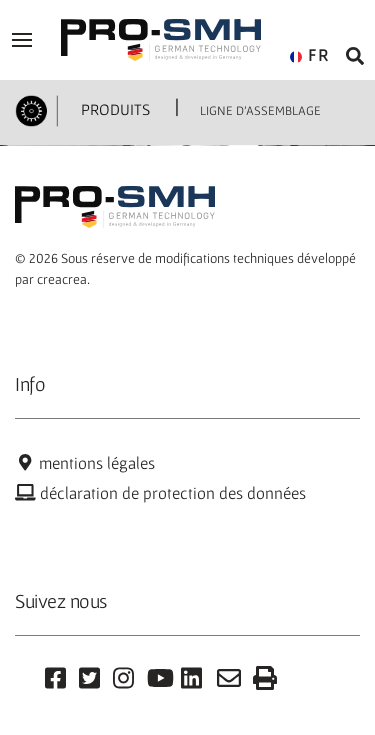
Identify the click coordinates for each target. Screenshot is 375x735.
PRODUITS (113, 109)
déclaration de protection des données (160, 493)
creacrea (62, 279)
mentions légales (85, 463)
